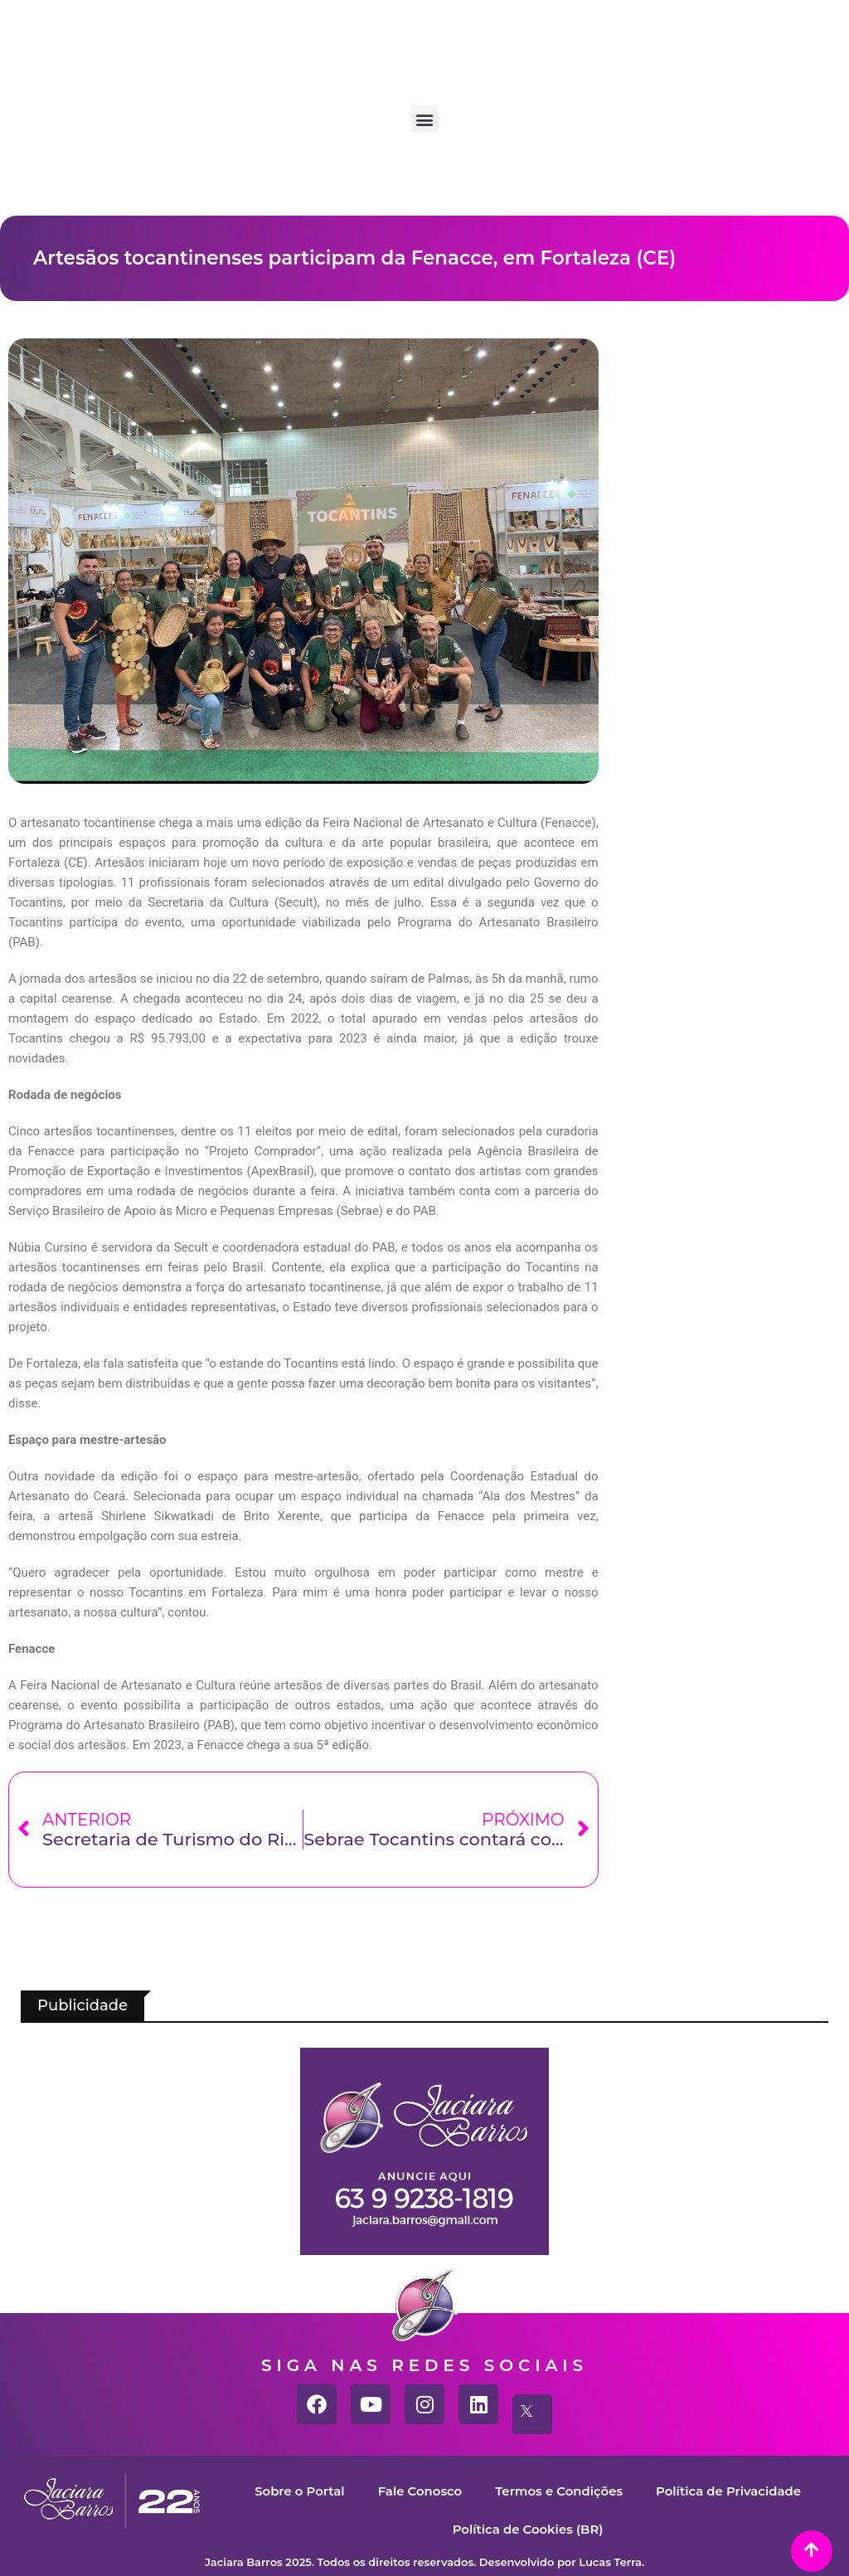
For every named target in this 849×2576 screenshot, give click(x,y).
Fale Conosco (418, 2491)
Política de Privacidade (730, 2491)
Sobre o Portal (298, 2491)
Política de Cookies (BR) (528, 2529)
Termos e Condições (559, 2491)
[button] (425, 119)
